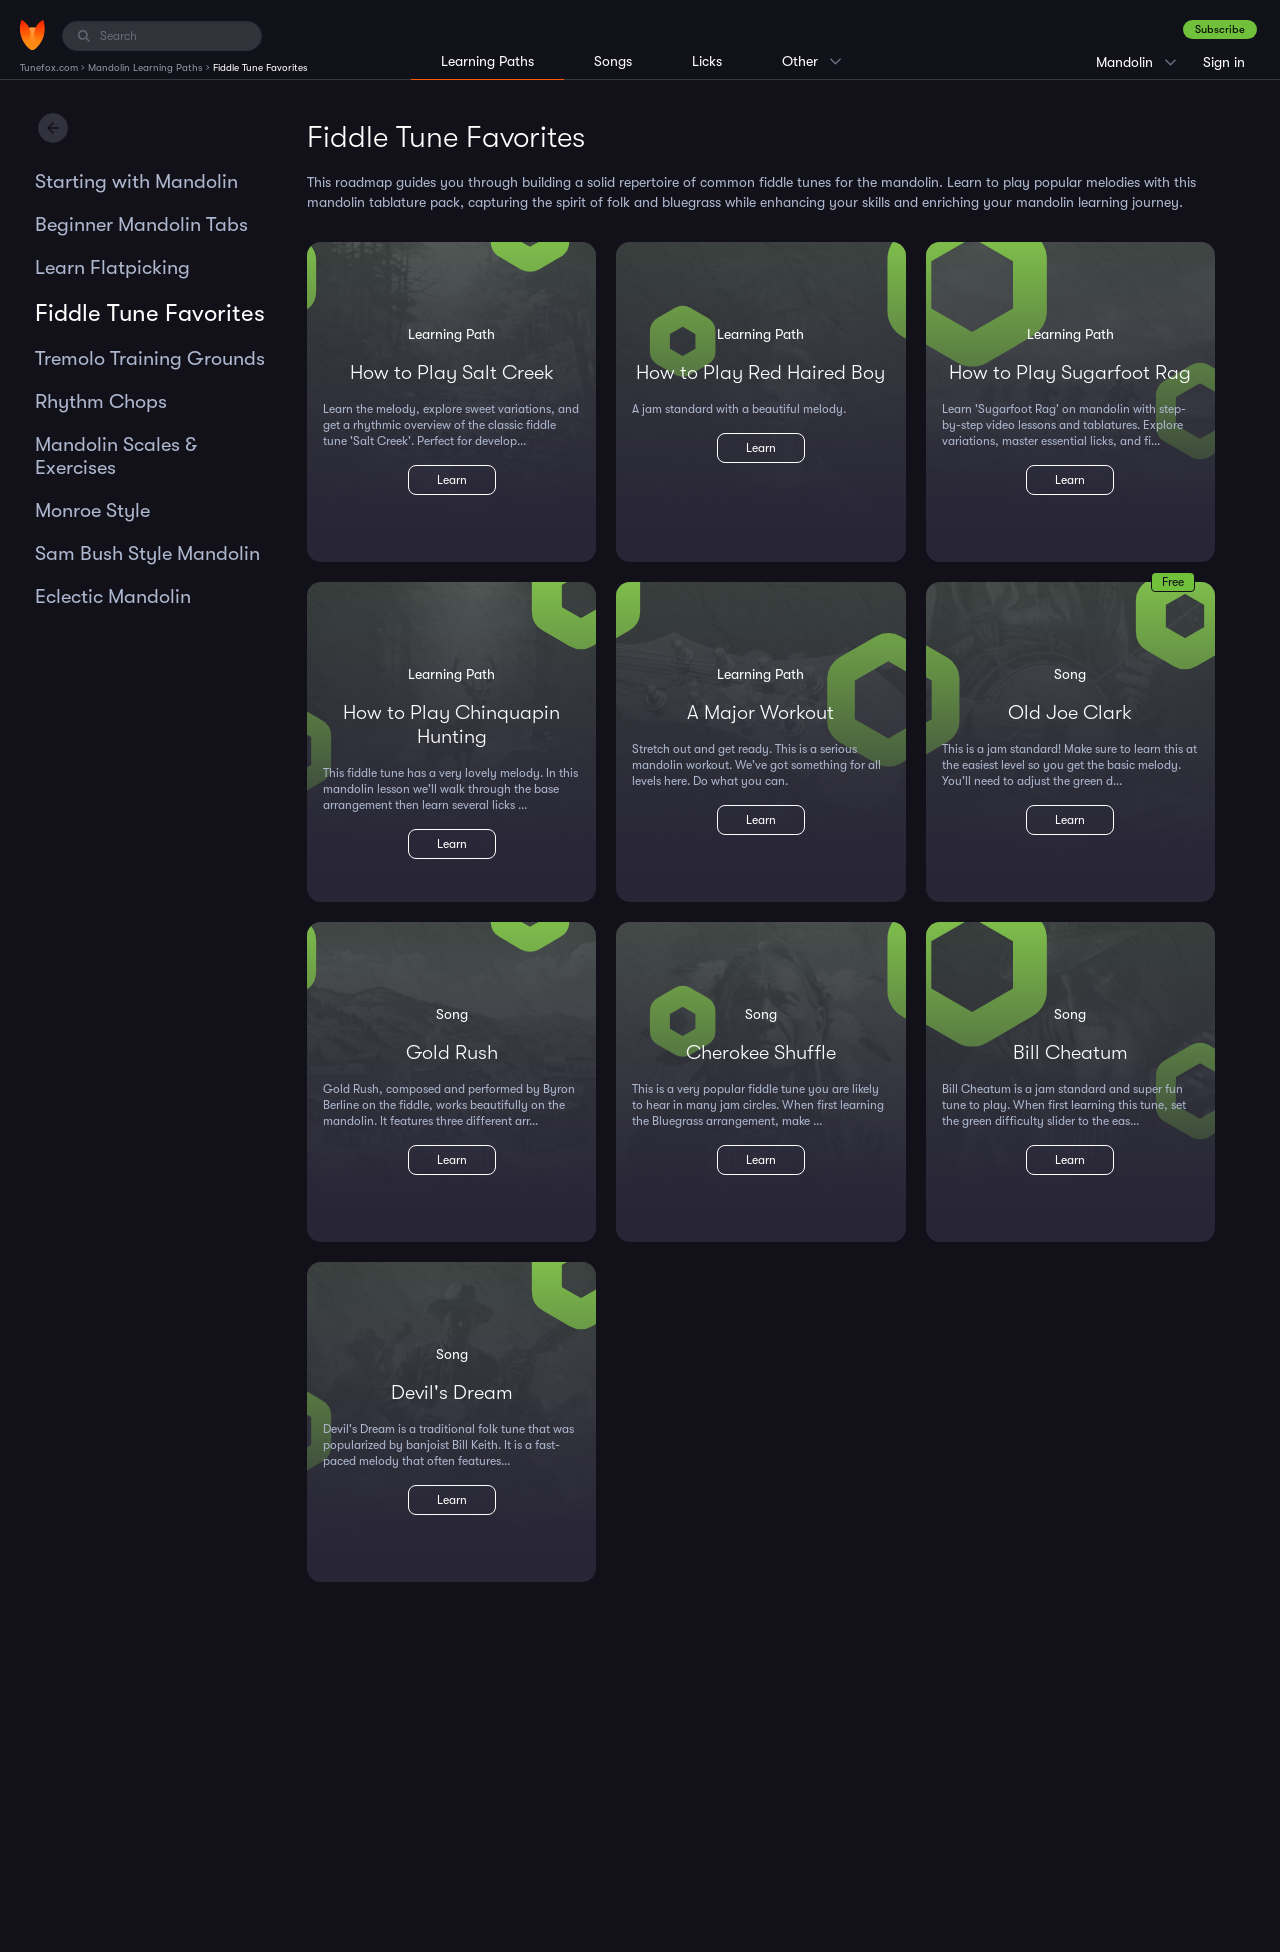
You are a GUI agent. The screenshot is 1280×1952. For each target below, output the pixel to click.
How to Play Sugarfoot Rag (1070, 372)
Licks (707, 61)
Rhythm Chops (101, 401)
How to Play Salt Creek (452, 372)
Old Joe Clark (1070, 712)
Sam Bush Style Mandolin (147, 553)
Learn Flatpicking (112, 267)
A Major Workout (760, 712)
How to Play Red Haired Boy (760, 372)
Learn (452, 480)
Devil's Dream (452, 1392)
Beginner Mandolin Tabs (141, 224)
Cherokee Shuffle (761, 1052)
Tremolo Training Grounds (150, 358)
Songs (613, 61)
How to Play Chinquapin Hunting (451, 724)
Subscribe (1220, 29)
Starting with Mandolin (136, 181)
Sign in (1224, 62)
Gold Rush (452, 1052)
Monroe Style (92, 510)
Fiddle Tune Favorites (150, 313)
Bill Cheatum (1070, 1052)
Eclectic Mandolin (113, 596)
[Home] (32, 35)
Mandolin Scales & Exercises (116, 456)
